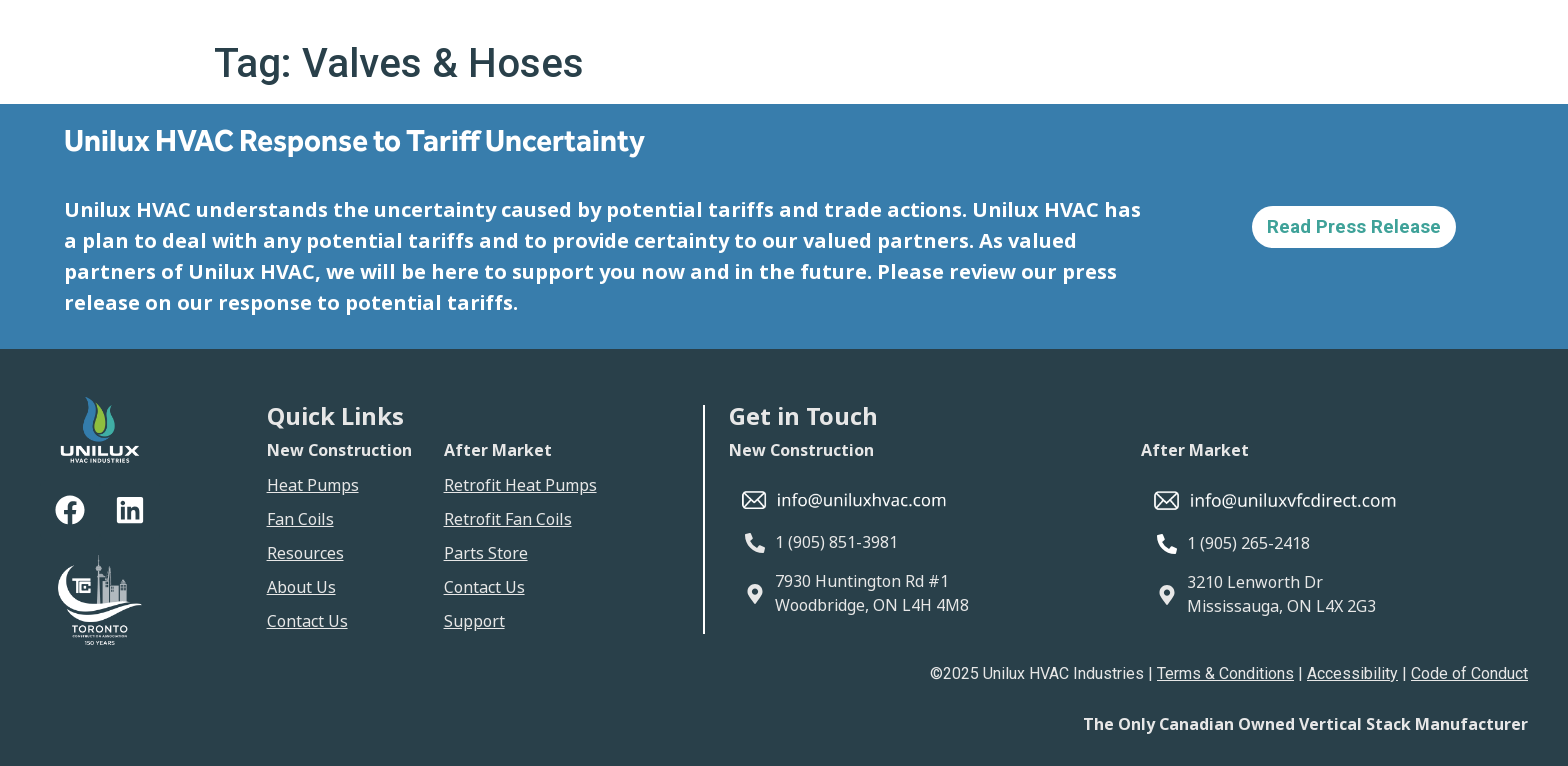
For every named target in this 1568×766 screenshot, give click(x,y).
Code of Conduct (1469, 673)
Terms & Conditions (1225, 673)
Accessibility (1352, 673)
